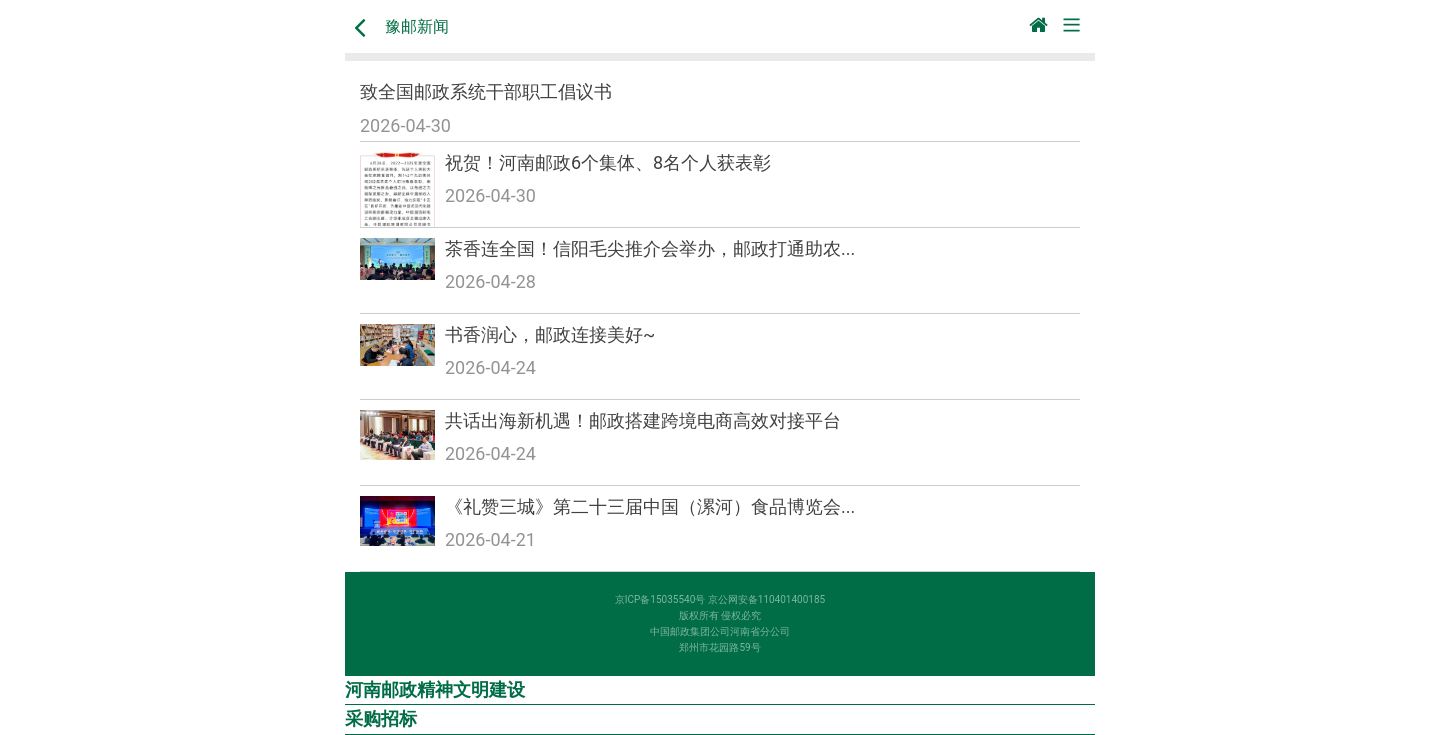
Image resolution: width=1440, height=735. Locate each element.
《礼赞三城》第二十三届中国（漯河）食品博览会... (650, 506)
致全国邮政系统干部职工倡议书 (486, 91)
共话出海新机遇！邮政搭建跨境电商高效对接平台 (643, 420)
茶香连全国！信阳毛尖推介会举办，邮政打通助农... (650, 248)
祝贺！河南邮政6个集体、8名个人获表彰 (608, 162)
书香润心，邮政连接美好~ (550, 334)
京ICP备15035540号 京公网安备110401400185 (720, 599)
